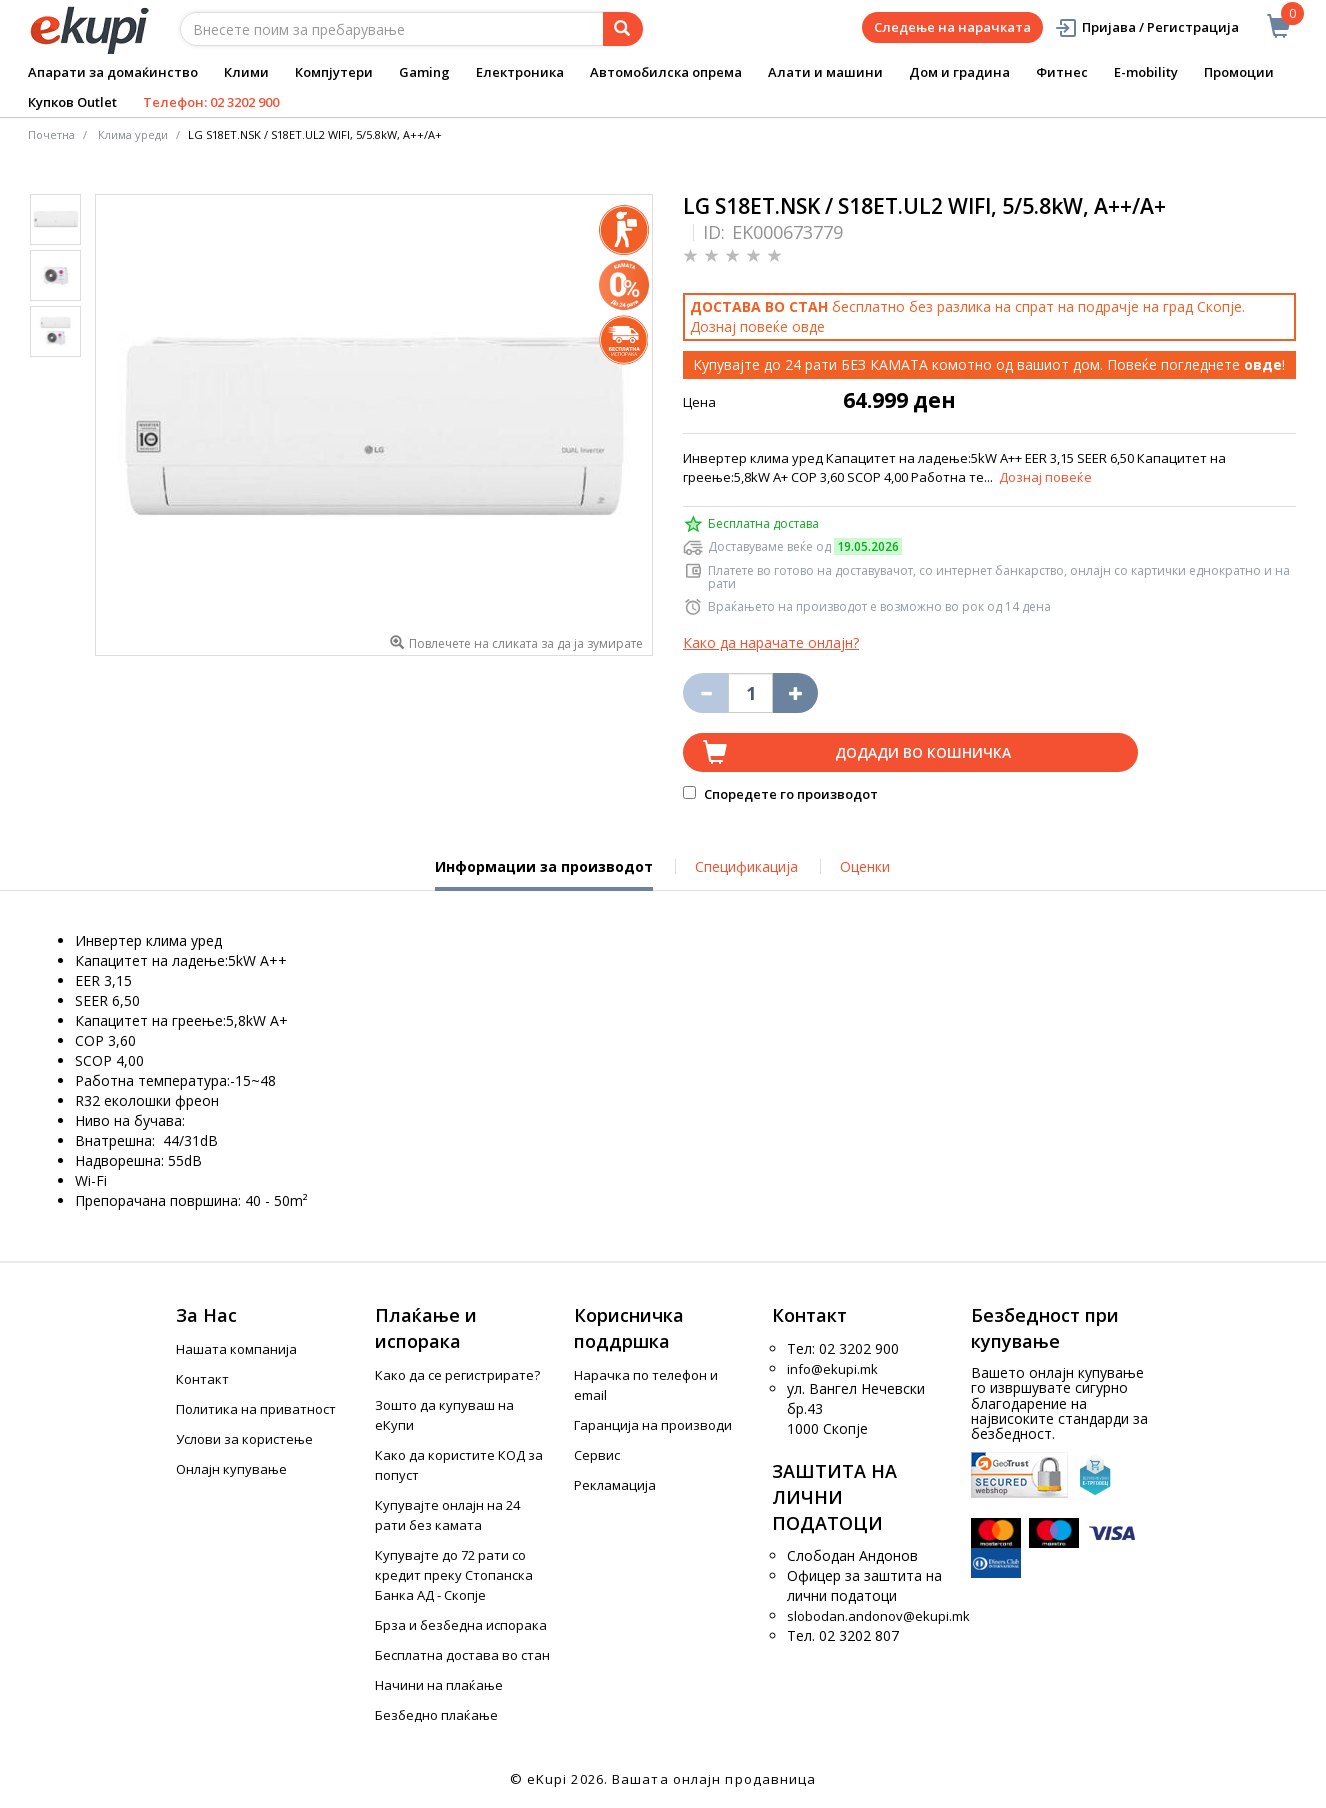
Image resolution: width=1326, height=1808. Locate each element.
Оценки (865, 866)
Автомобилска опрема (666, 72)
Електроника (520, 72)
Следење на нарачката (952, 27)
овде (808, 326)
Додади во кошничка (923, 752)
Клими (246, 72)
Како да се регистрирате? (457, 1375)
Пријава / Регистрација (1146, 27)
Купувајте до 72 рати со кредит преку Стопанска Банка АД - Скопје (454, 1575)
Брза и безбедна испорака (461, 1625)
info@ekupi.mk (832, 1369)
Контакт (202, 1379)
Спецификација (746, 866)
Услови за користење (244, 1439)
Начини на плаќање (439, 1685)
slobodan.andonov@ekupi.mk (878, 1616)
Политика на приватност (256, 1409)
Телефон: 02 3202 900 (211, 102)
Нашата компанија (236, 1349)
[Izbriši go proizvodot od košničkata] (705, 693)
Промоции (1239, 72)
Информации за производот (544, 874)
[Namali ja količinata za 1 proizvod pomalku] (795, 693)
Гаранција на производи (653, 1425)
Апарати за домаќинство (113, 72)
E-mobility (1146, 72)
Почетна (51, 134)
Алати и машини (825, 72)
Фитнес (1062, 72)
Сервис (597, 1455)
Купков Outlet (72, 102)
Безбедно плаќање (436, 1715)
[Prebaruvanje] (623, 29)
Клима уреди (133, 134)
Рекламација (615, 1485)
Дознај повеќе (1045, 477)
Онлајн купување (231, 1469)
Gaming (424, 72)
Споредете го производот (780, 794)
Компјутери (334, 72)
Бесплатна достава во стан (462, 1655)
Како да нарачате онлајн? (771, 642)
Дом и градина (959, 72)
